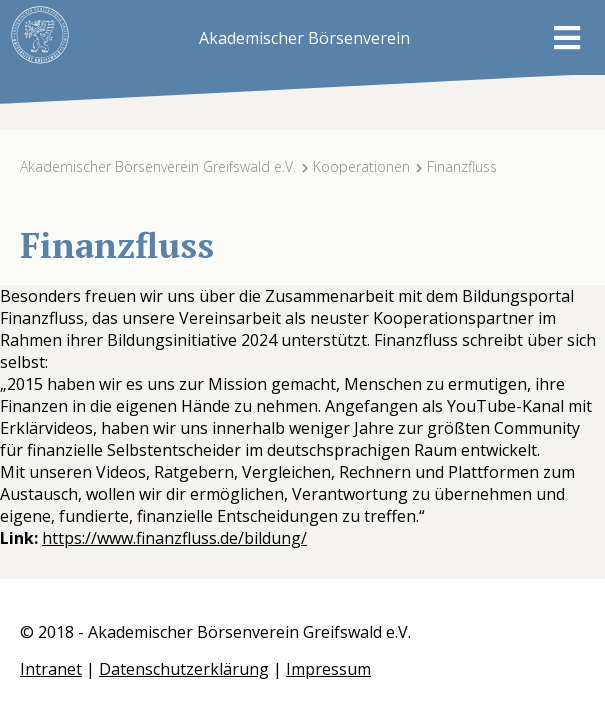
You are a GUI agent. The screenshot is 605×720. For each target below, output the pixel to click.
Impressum (328, 669)
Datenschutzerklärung (184, 669)
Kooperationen (361, 166)
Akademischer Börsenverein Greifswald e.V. (158, 166)
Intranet (51, 669)
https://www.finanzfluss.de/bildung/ (174, 538)
